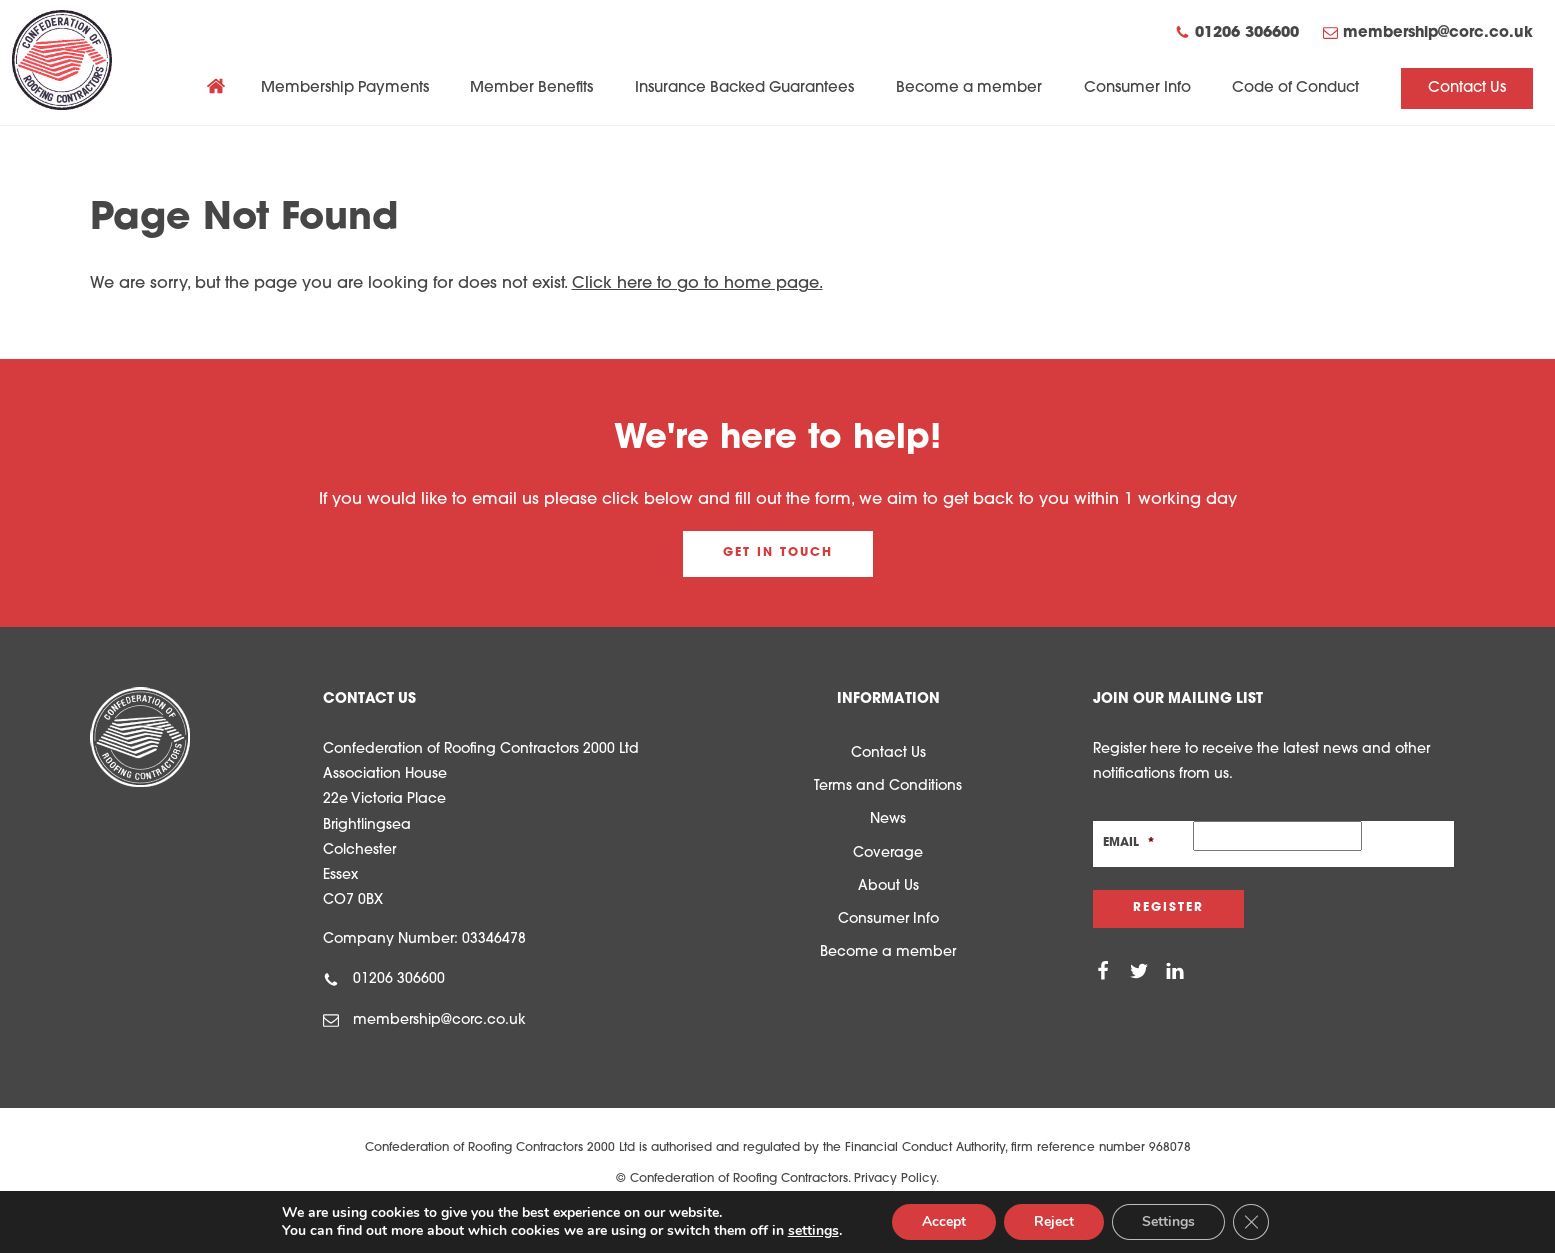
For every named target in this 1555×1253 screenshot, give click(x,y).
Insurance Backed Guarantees (744, 88)
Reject (1054, 1221)
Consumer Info (1137, 88)
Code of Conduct (1295, 88)
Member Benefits (531, 88)
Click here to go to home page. (697, 284)
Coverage (888, 853)
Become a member (969, 88)
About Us (888, 886)
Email (1129, 843)
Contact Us (1467, 88)
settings (813, 1231)
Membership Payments (345, 88)
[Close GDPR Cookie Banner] (1251, 1222)
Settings (1168, 1221)
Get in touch (778, 553)
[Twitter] (1139, 972)
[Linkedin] (1175, 972)
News (888, 819)
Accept (944, 1221)
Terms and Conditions (888, 786)
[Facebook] (1103, 972)
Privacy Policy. (896, 1179)
